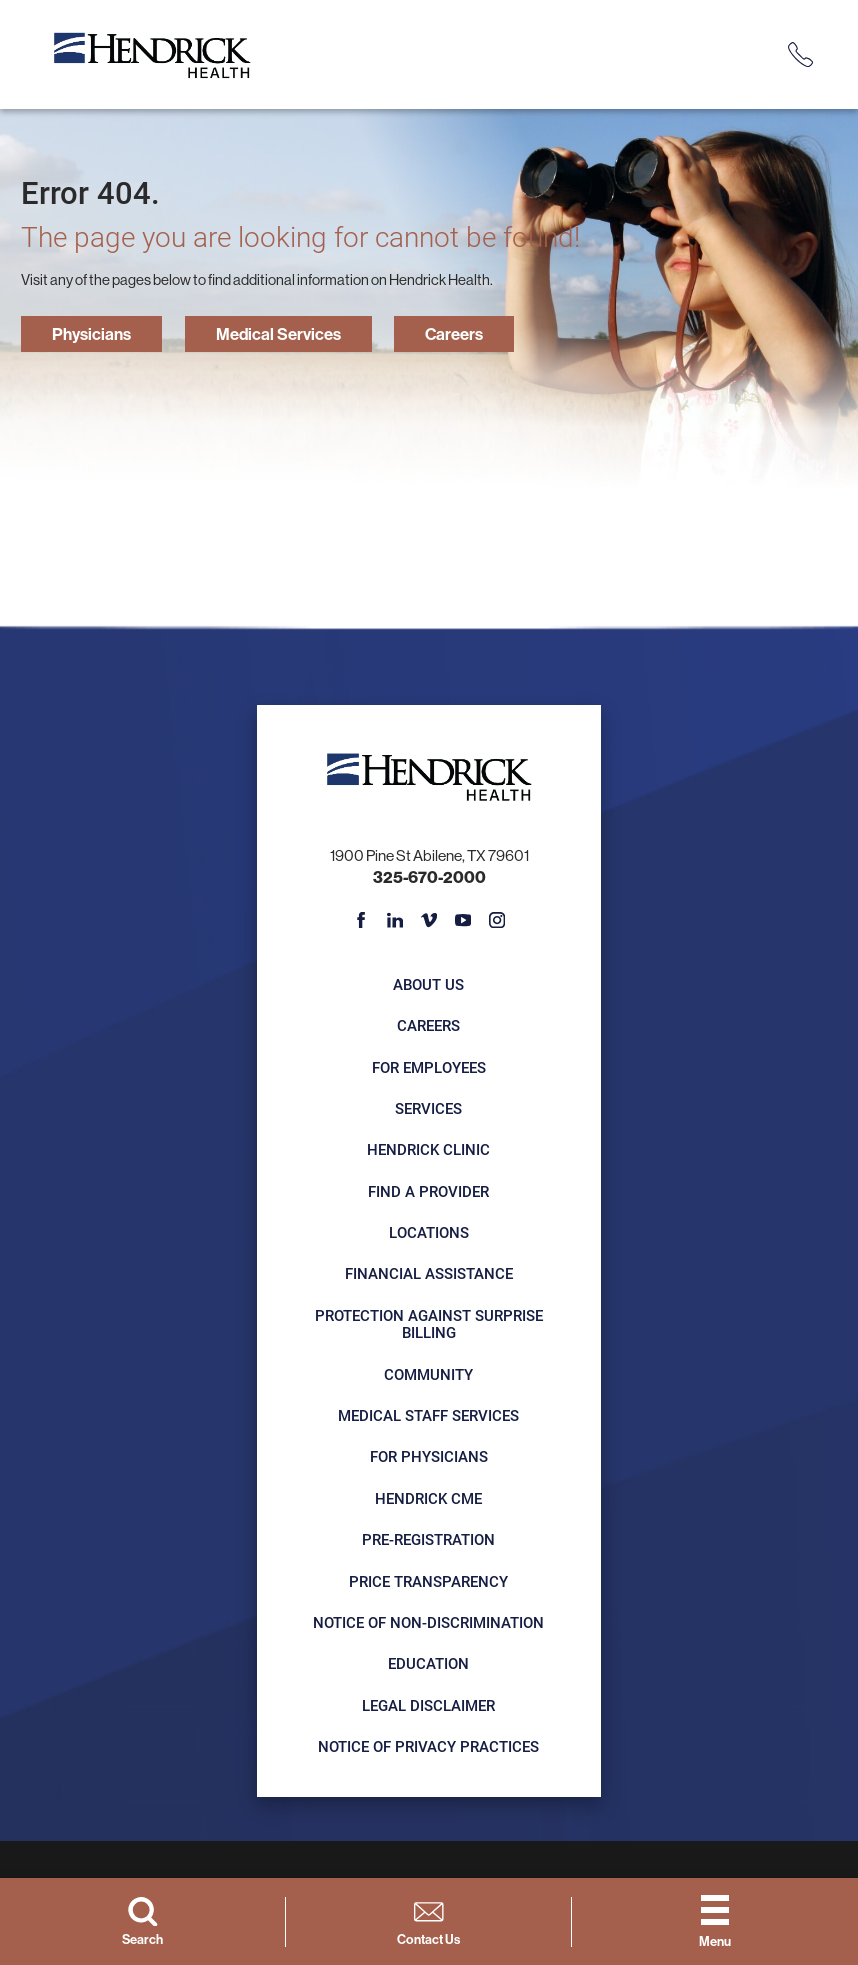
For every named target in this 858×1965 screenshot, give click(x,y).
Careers (484, 334)
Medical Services (296, 334)
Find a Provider (429, 1193)
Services (429, 1111)
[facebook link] (361, 922)
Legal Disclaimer (429, 1707)
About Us (429, 987)
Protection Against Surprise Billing (429, 1326)
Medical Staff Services (429, 1418)
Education (429, 1666)
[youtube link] (463, 922)
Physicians (97, 334)
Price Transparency (429, 1583)
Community (429, 1377)
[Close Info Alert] (832, 15)
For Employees (429, 1069)
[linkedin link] (395, 922)
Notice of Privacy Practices (429, 1749)
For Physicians (429, 1459)
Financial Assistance (429, 1276)
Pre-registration (429, 1542)
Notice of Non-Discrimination (429, 1625)
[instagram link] (497, 922)
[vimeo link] (429, 922)
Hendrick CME (429, 1501)
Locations (429, 1235)
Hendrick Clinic (429, 1152)
